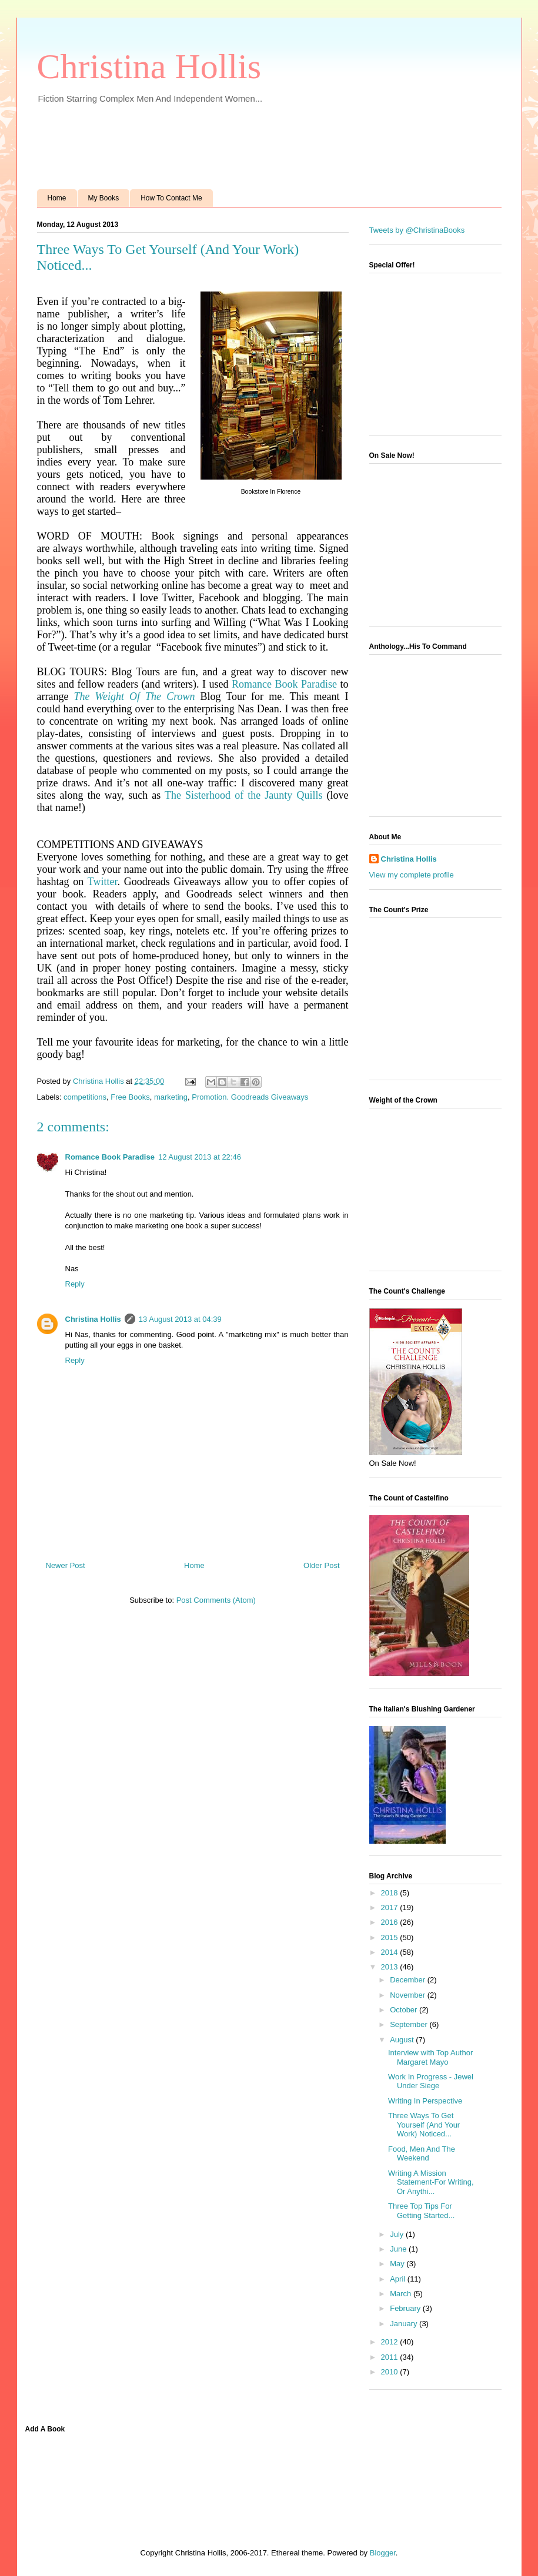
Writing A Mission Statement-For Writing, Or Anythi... (431, 2182)
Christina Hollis (149, 66)
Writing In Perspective (425, 2100)
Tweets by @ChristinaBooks (417, 230)
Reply (75, 1283)
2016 (390, 1922)
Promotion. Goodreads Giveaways (250, 1097)
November (408, 1995)
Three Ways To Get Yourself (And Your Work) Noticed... (424, 2124)
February (406, 2308)
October (404, 2009)
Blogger (383, 2552)
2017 (390, 1907)
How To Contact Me (171, 198)
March (401, 2293)
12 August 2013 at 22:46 (199, 1157)
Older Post (321, 1565)
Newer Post (65, 1565)
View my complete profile (411, 874)
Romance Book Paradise (284, 684)
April (398, 2278)
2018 (390, 1892)
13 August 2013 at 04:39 (180, 1319)
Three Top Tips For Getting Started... (421, 2211)
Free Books (130, 1097)
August (403, 2039)
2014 (390, 1952)
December (408, 1979)
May (398, 2263)
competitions (85, 1097)
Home (57, 198)
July (398, 2234)
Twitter (103, 881)
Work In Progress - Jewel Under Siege (430, 2081)
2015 (390, 1937)
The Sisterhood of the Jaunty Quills (243, 795)
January (404, 2323)
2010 (390, 2371)
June (399, 2249)
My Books (103, 198)
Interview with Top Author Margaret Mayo (430, 2057)
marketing (171, 1097)
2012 (390, 2341)
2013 (390, 1966)
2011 (390, 2357)
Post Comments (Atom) (216, 1600)
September (409, 2024)
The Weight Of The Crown (134, 696)
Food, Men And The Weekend (421, 2154)
